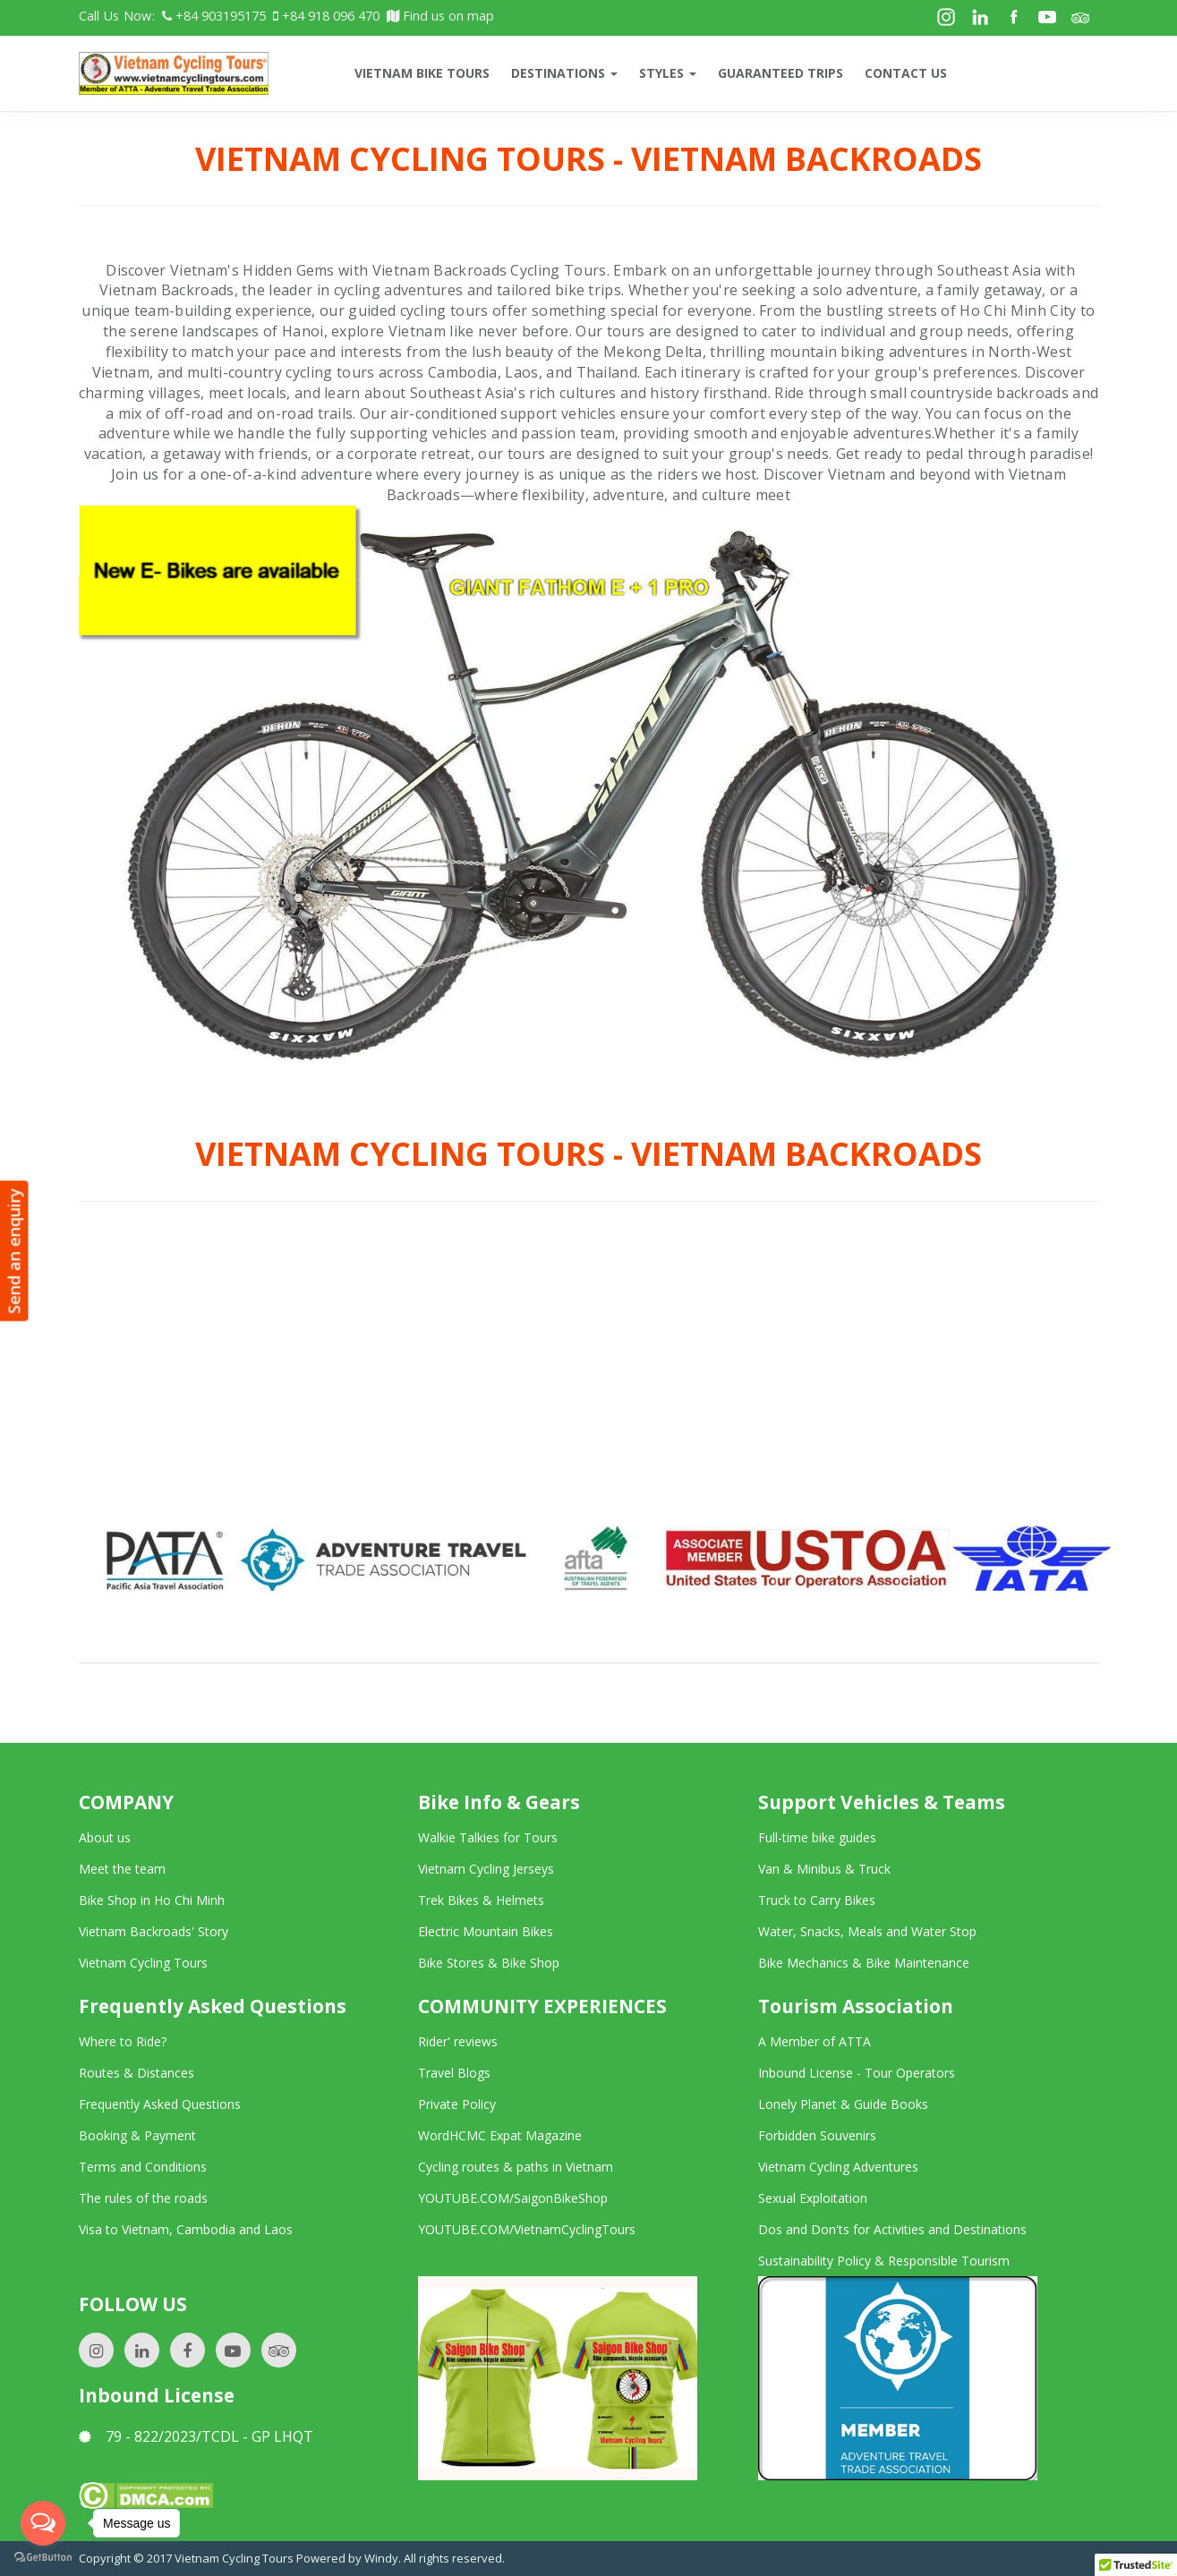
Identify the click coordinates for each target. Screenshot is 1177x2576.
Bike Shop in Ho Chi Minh (152, 1900)
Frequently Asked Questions (160, 2104)
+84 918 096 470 (326, 15)
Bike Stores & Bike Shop (488, 1962)
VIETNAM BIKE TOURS (422, 72)
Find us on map (440, 15)
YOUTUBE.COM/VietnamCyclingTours (526, 2229)
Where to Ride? (122, 2041)
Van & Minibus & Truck (824, 1868)
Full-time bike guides (817, 1837)
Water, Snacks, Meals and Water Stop (867, 1931)
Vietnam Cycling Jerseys (486, 1868)
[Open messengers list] (43, 2523)
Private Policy (457, 2104)
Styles (667, 72)
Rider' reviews (458, 2041)
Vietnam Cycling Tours (143, 1962)
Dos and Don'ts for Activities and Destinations (892, 2229)
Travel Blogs (454, 2072)
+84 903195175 (214, 15)
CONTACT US (906, 72)
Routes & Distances (136, 2072)
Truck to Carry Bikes (816, 1900)
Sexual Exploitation (812, 2197)
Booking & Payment (137, 2135)
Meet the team (122, 1868)
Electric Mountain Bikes (485, 1931)
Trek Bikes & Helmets (481, 1900)
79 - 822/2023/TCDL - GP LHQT (196, 2436)
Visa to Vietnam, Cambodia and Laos (186, 2229)
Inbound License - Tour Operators (856, 2072)
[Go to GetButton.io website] (43, 2557)
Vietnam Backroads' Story (153, 1931)
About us (105, 1837)
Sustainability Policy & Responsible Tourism (884, 2260)
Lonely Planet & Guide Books (843, 2104)
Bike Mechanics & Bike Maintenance (863, 1962)
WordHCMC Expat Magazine (500, 2135)
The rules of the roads (143, 2197)
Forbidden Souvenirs (817, 2135)
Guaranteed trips (780, 72)
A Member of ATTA (814, 2041)
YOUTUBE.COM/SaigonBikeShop (513, 2197)
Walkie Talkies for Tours (488, 1837)
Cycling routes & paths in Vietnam (515, 2166)
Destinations (564, 72)
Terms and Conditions (143, 2166)
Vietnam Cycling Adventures (838, 2166)
